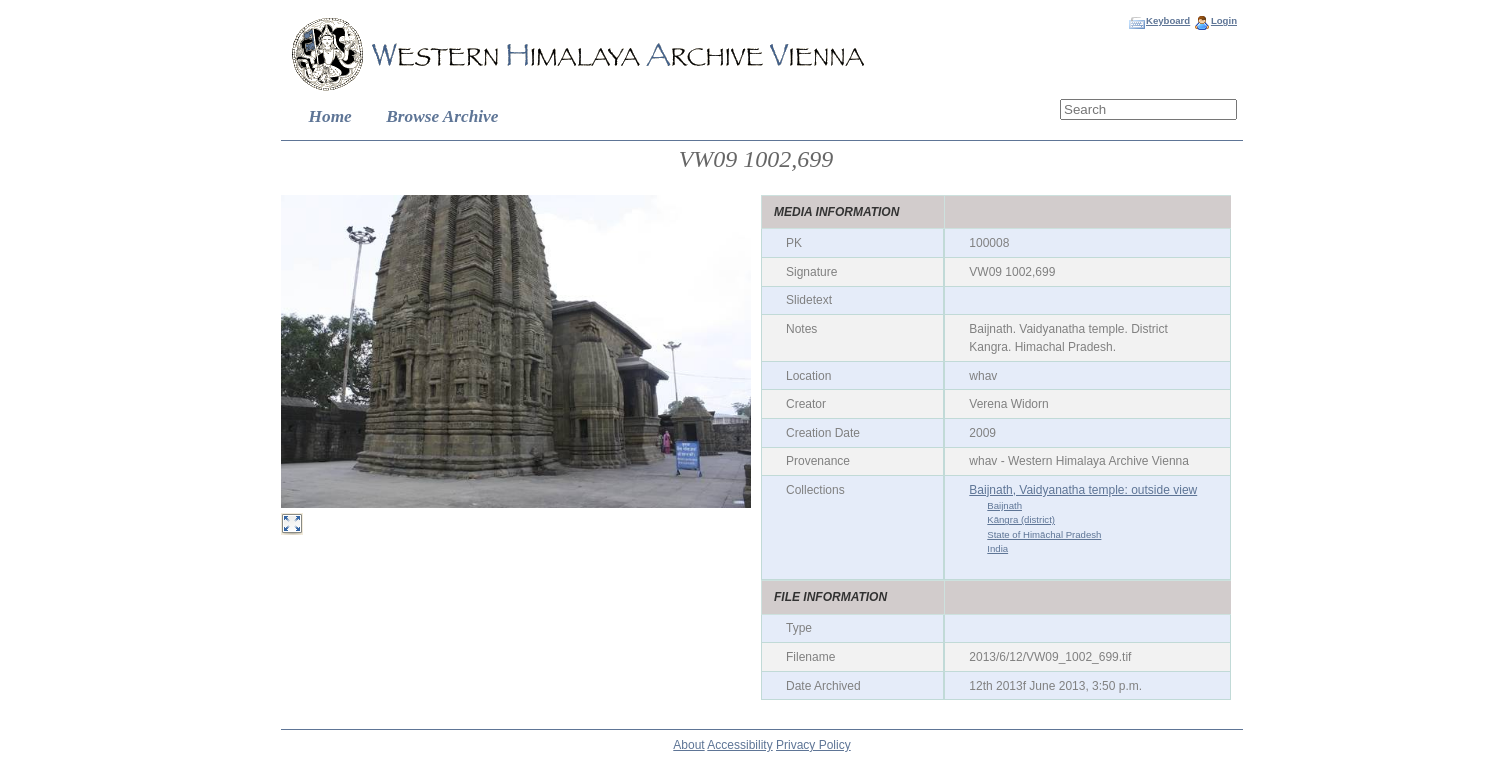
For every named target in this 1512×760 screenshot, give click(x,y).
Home (330, 116)
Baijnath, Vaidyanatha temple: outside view (1083, 490)
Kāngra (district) (1021, 519)
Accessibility (739, 745)
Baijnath (1004, 505)
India (997, 548)
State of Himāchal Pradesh (1044, 534)
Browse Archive (442, 116)
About (688, 745)
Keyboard (1168, 20)
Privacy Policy (813, 745)
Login (1224, 20)
